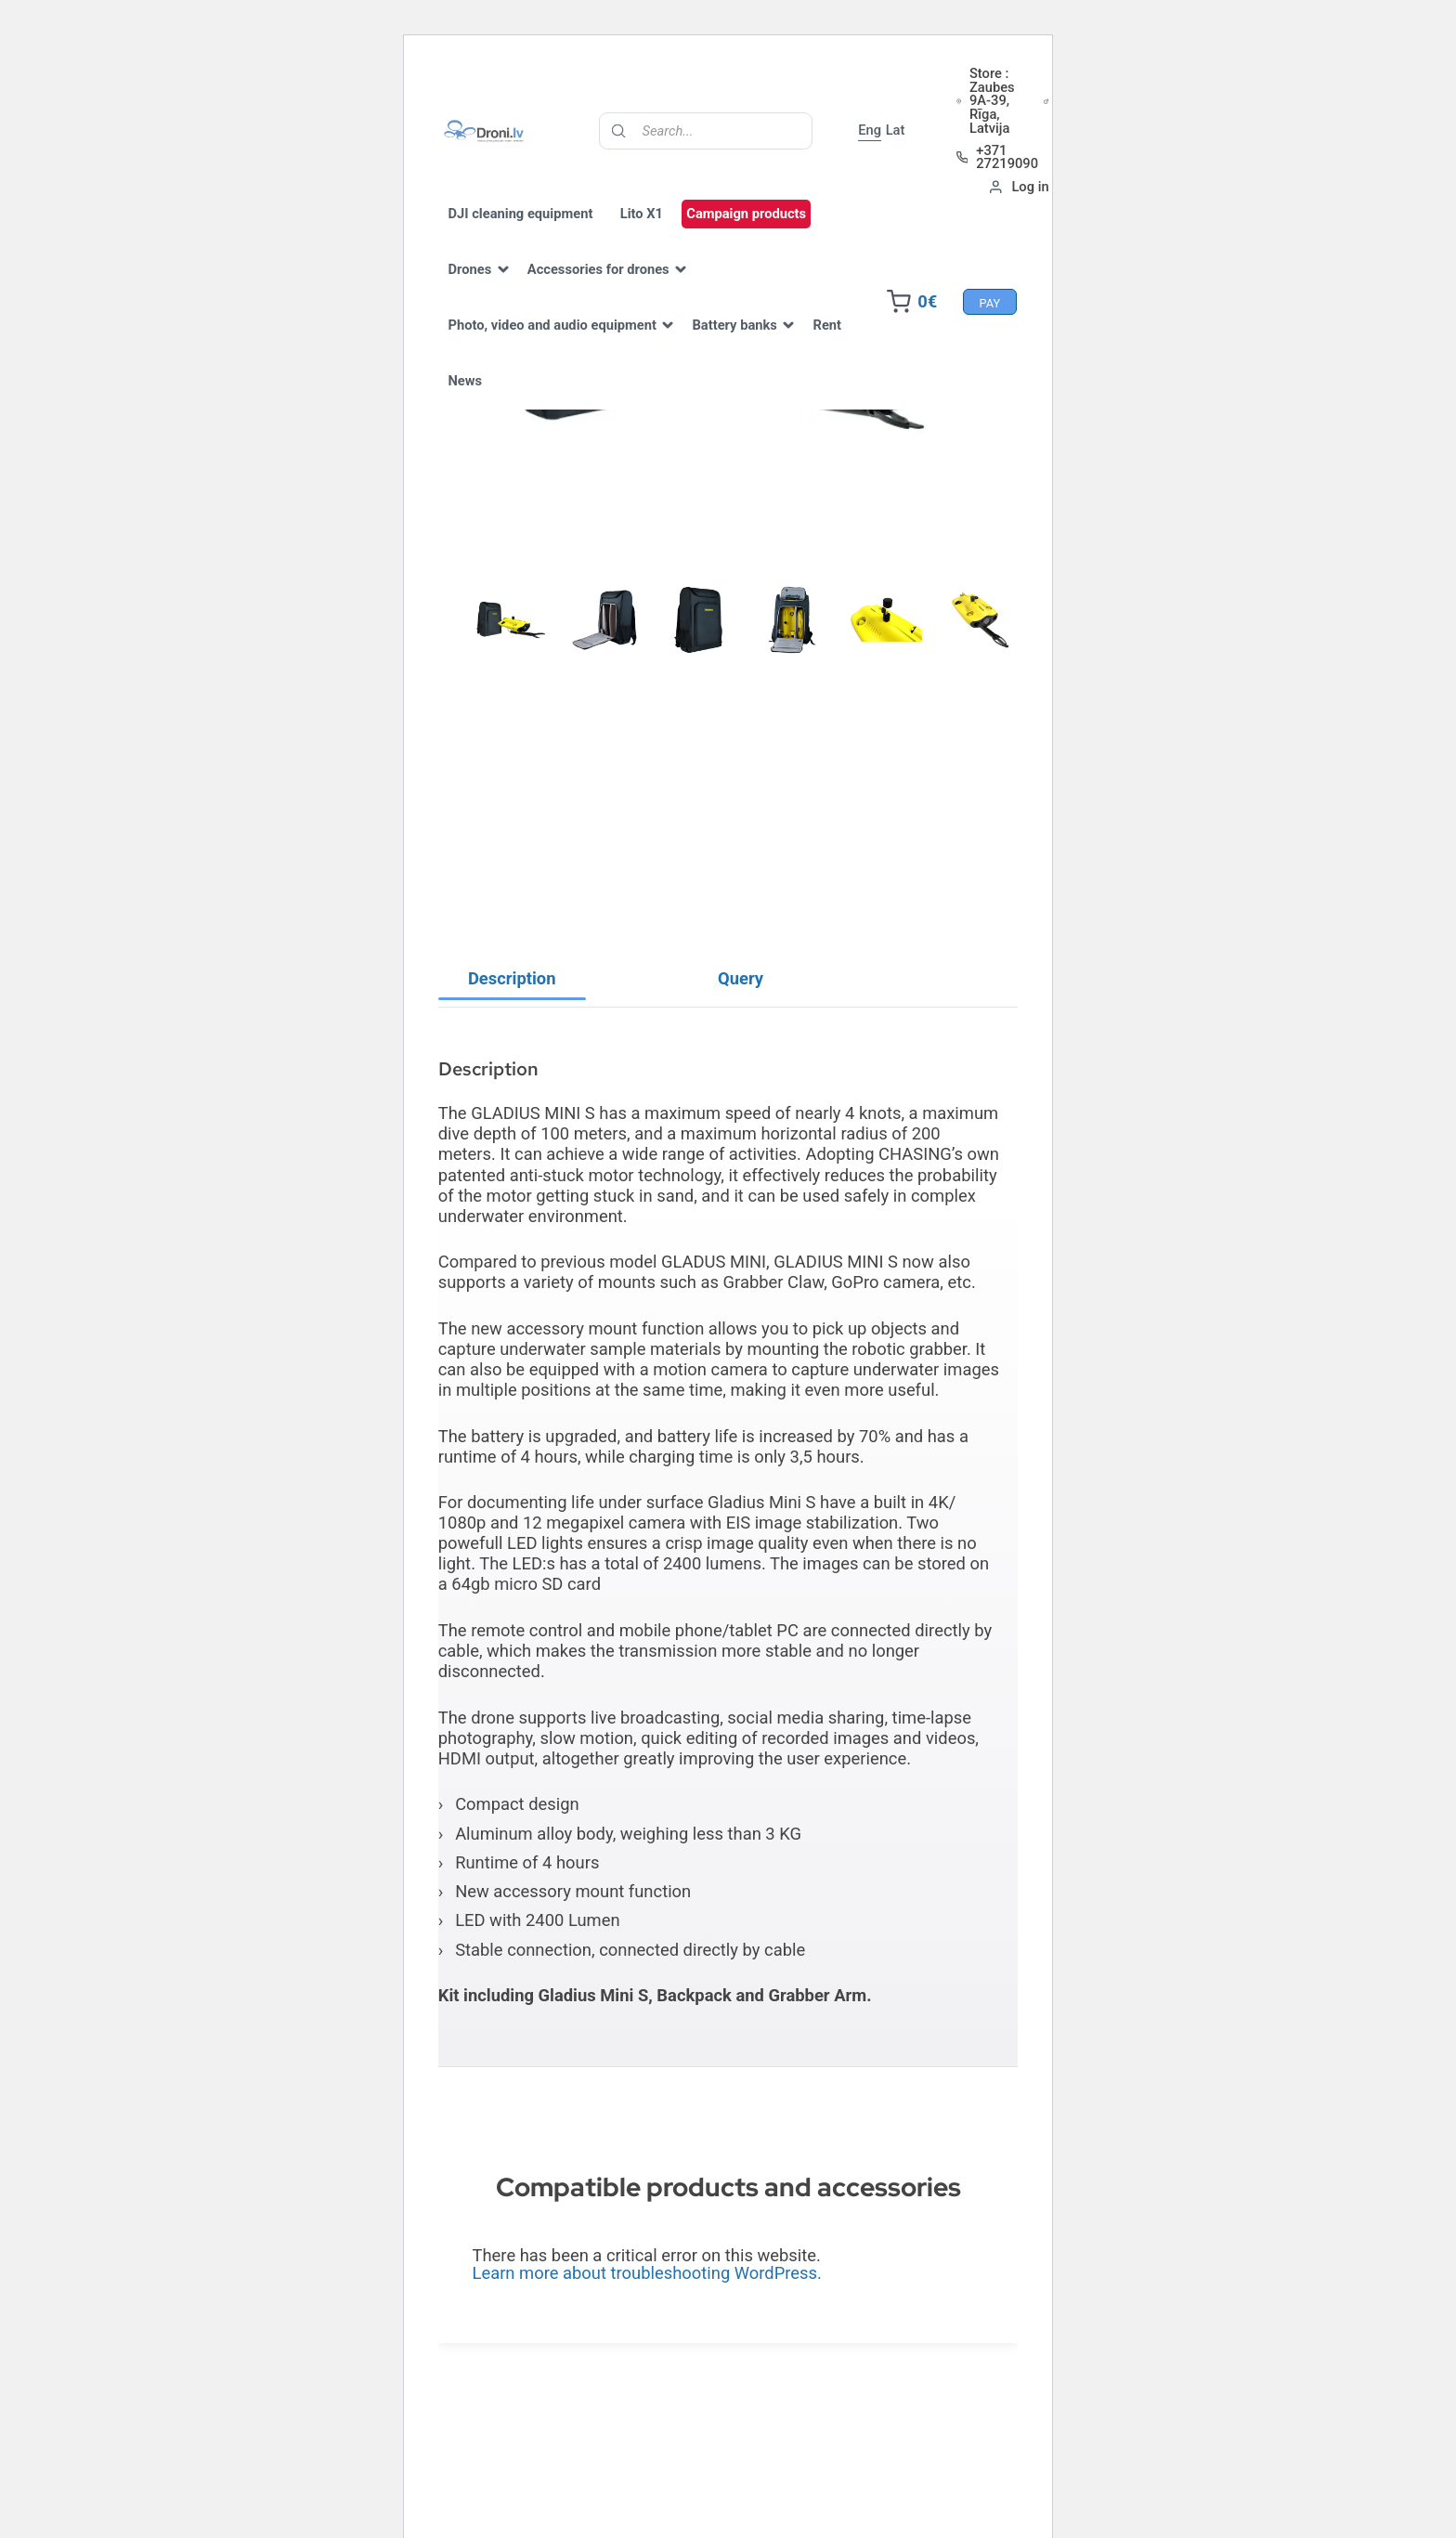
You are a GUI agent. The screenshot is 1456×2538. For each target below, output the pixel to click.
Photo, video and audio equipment (577, 343)
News (544, 399)
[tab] (512, 1018)
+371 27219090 (1121, 159)
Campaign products (770, 232)
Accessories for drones (623, 288)
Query (740, 1018)
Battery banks (759, 343)
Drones (494, 288)
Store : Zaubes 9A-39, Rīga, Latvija (1126, 103)
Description (512, 1018)
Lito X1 (665, 232)
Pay (965, 321)
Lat (1019, 132)
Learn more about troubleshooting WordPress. (647, 2313)
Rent (487, 399)
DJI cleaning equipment (545, 232)
